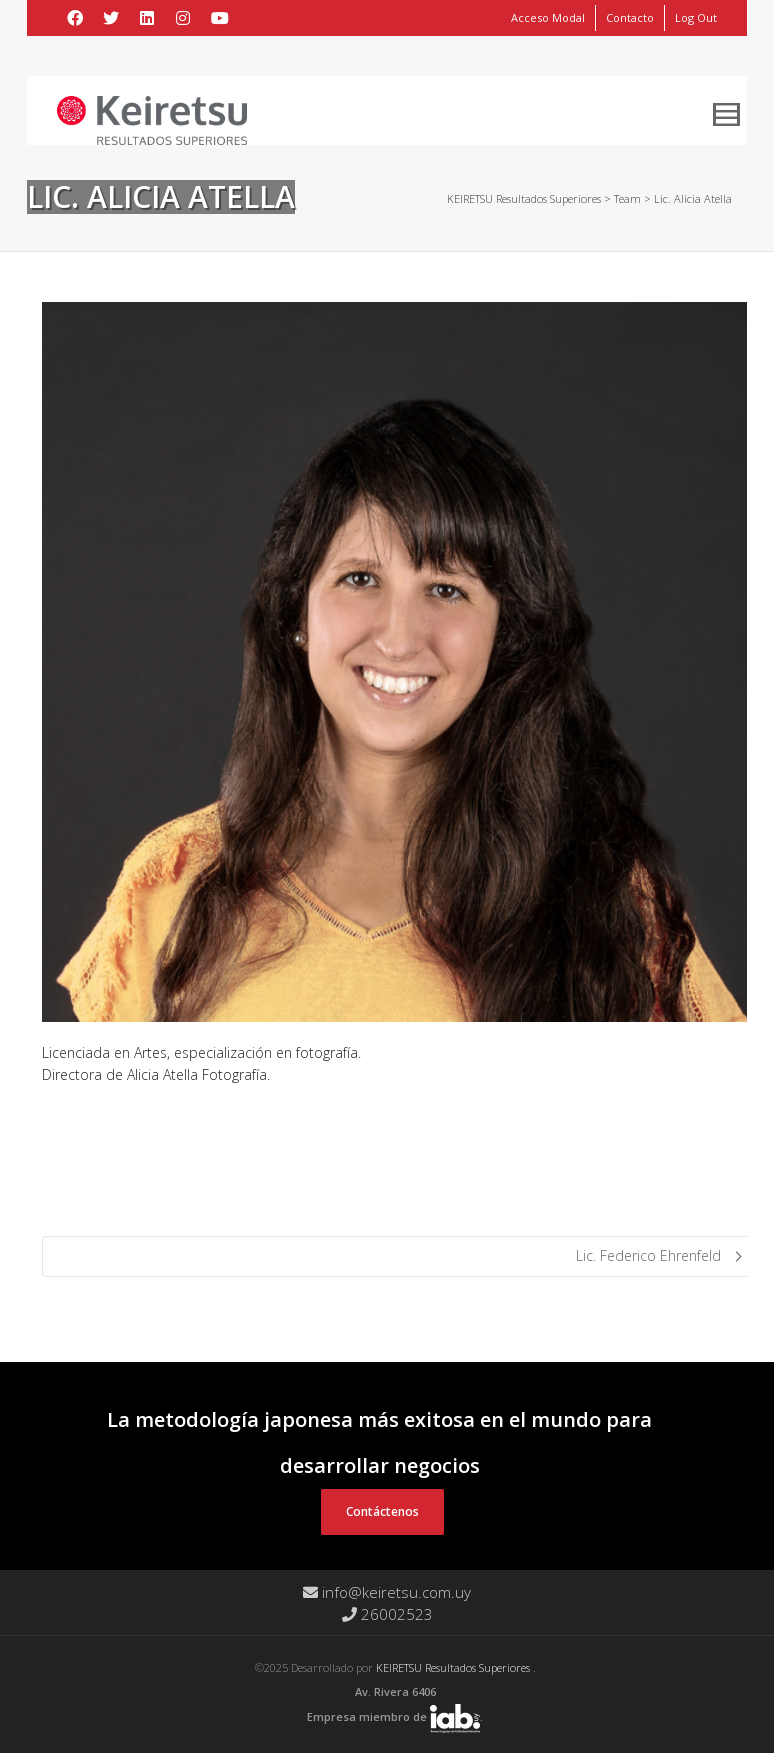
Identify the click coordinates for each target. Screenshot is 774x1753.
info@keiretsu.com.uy (387, 1592)
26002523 (387, 1614)
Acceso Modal (548, 17)
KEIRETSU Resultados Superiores (454, 1667)
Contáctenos (382, 1511)
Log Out (696, 17)
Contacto (630, 17)
